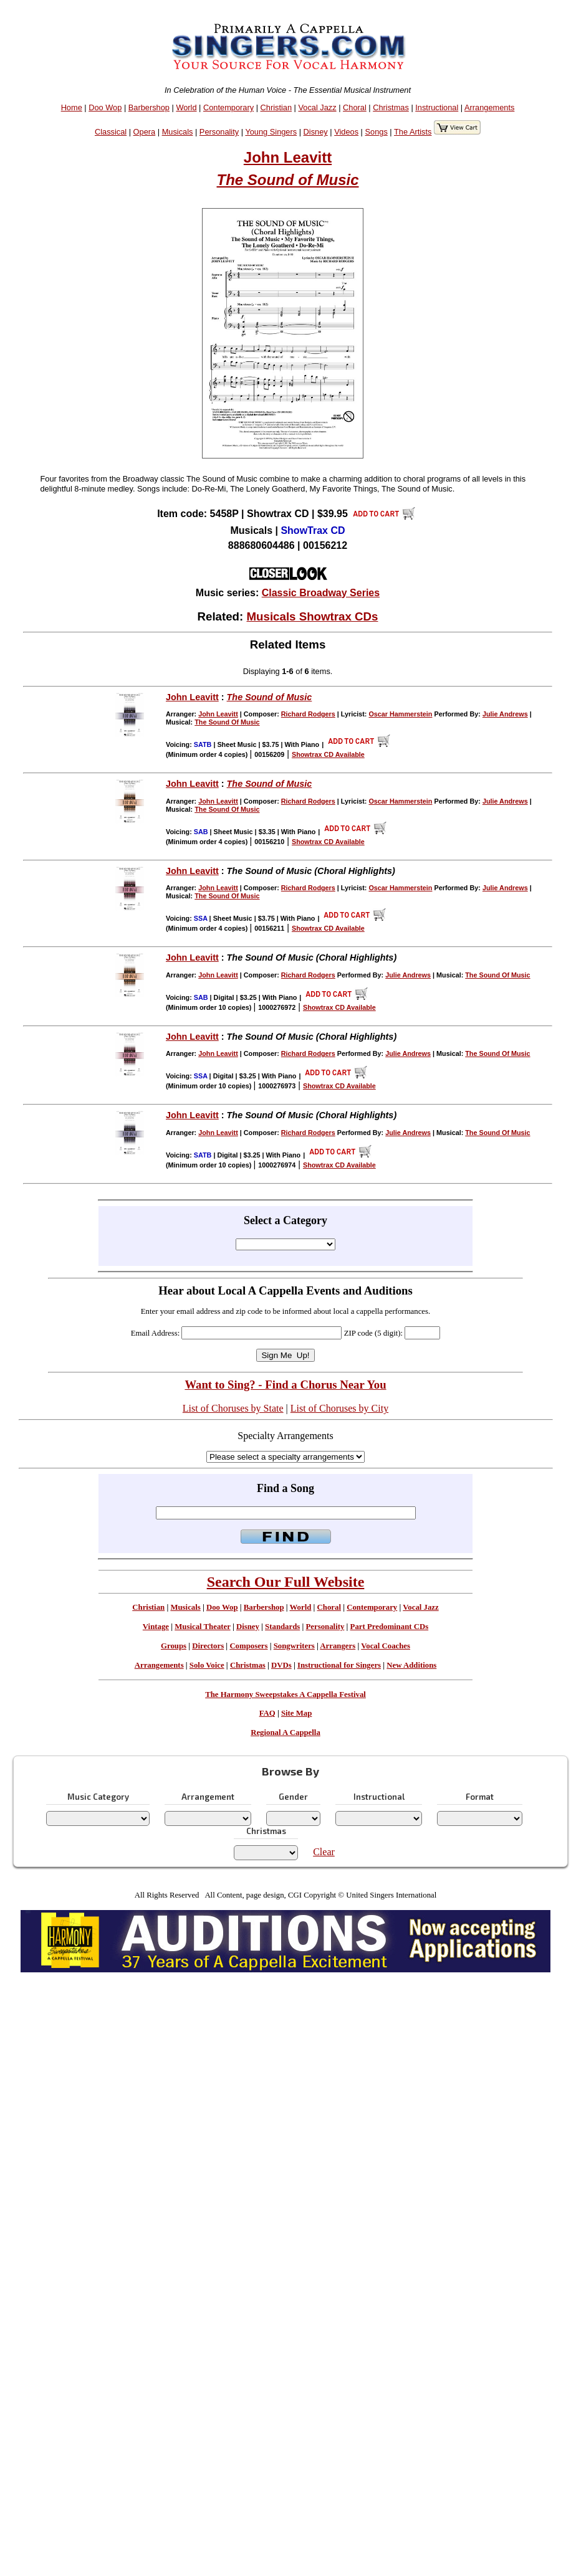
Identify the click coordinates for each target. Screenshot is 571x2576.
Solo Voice (207, 1665)
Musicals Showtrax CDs (312, 616)
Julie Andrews (505, 714)
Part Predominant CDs (389, 1626)
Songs (376, 131)
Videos (346, 131)
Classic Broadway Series (321, 592)
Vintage (156, 1626)
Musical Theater (202, 1626)
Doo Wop (105, 107)
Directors (208, 1646)
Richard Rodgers (308, 714)
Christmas (391, 107)
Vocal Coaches (385, 1646)
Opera (144, 131)
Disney (316, 131)
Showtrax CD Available (328, 754)
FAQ (267, 1713)
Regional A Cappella (285, 1732)
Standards (282, 1626)
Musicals (177, 131)
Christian (276, 107)
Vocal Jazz (317, 107)
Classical (111, 131)
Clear (324, 1851)
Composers (248, 1646)
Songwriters (294, 1646)
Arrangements (489, 107)
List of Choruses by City (339, 1408)
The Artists (412, 131)
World (186, 107)
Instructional (436, 107)
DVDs (281, 1665)
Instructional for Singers (339, 1665)
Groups (173, 1646)
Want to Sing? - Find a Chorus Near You (285, 1384)
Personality (219, 131)
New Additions (411, 1665)
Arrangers (337, 1646)
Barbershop (149, 107)
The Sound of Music (288, 179)
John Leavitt (288, 157)
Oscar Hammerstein (400, 714)
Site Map (296, 1713)
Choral (355, 107)
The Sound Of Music (226, 722)
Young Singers (271, 131)
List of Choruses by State (233, 1408)
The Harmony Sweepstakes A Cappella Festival (285, 1694)
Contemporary (228, 107)
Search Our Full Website (286, 1582)
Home (71, 107)
